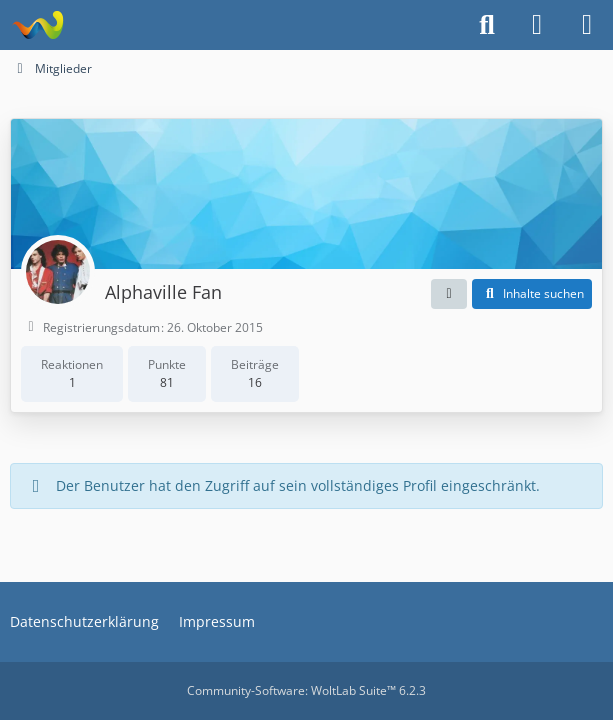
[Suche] (487, 25)
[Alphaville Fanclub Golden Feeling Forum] (37, 25)
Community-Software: (306, 690)
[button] (449, 294)
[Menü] (587, 25)
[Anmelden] (537, 25)
